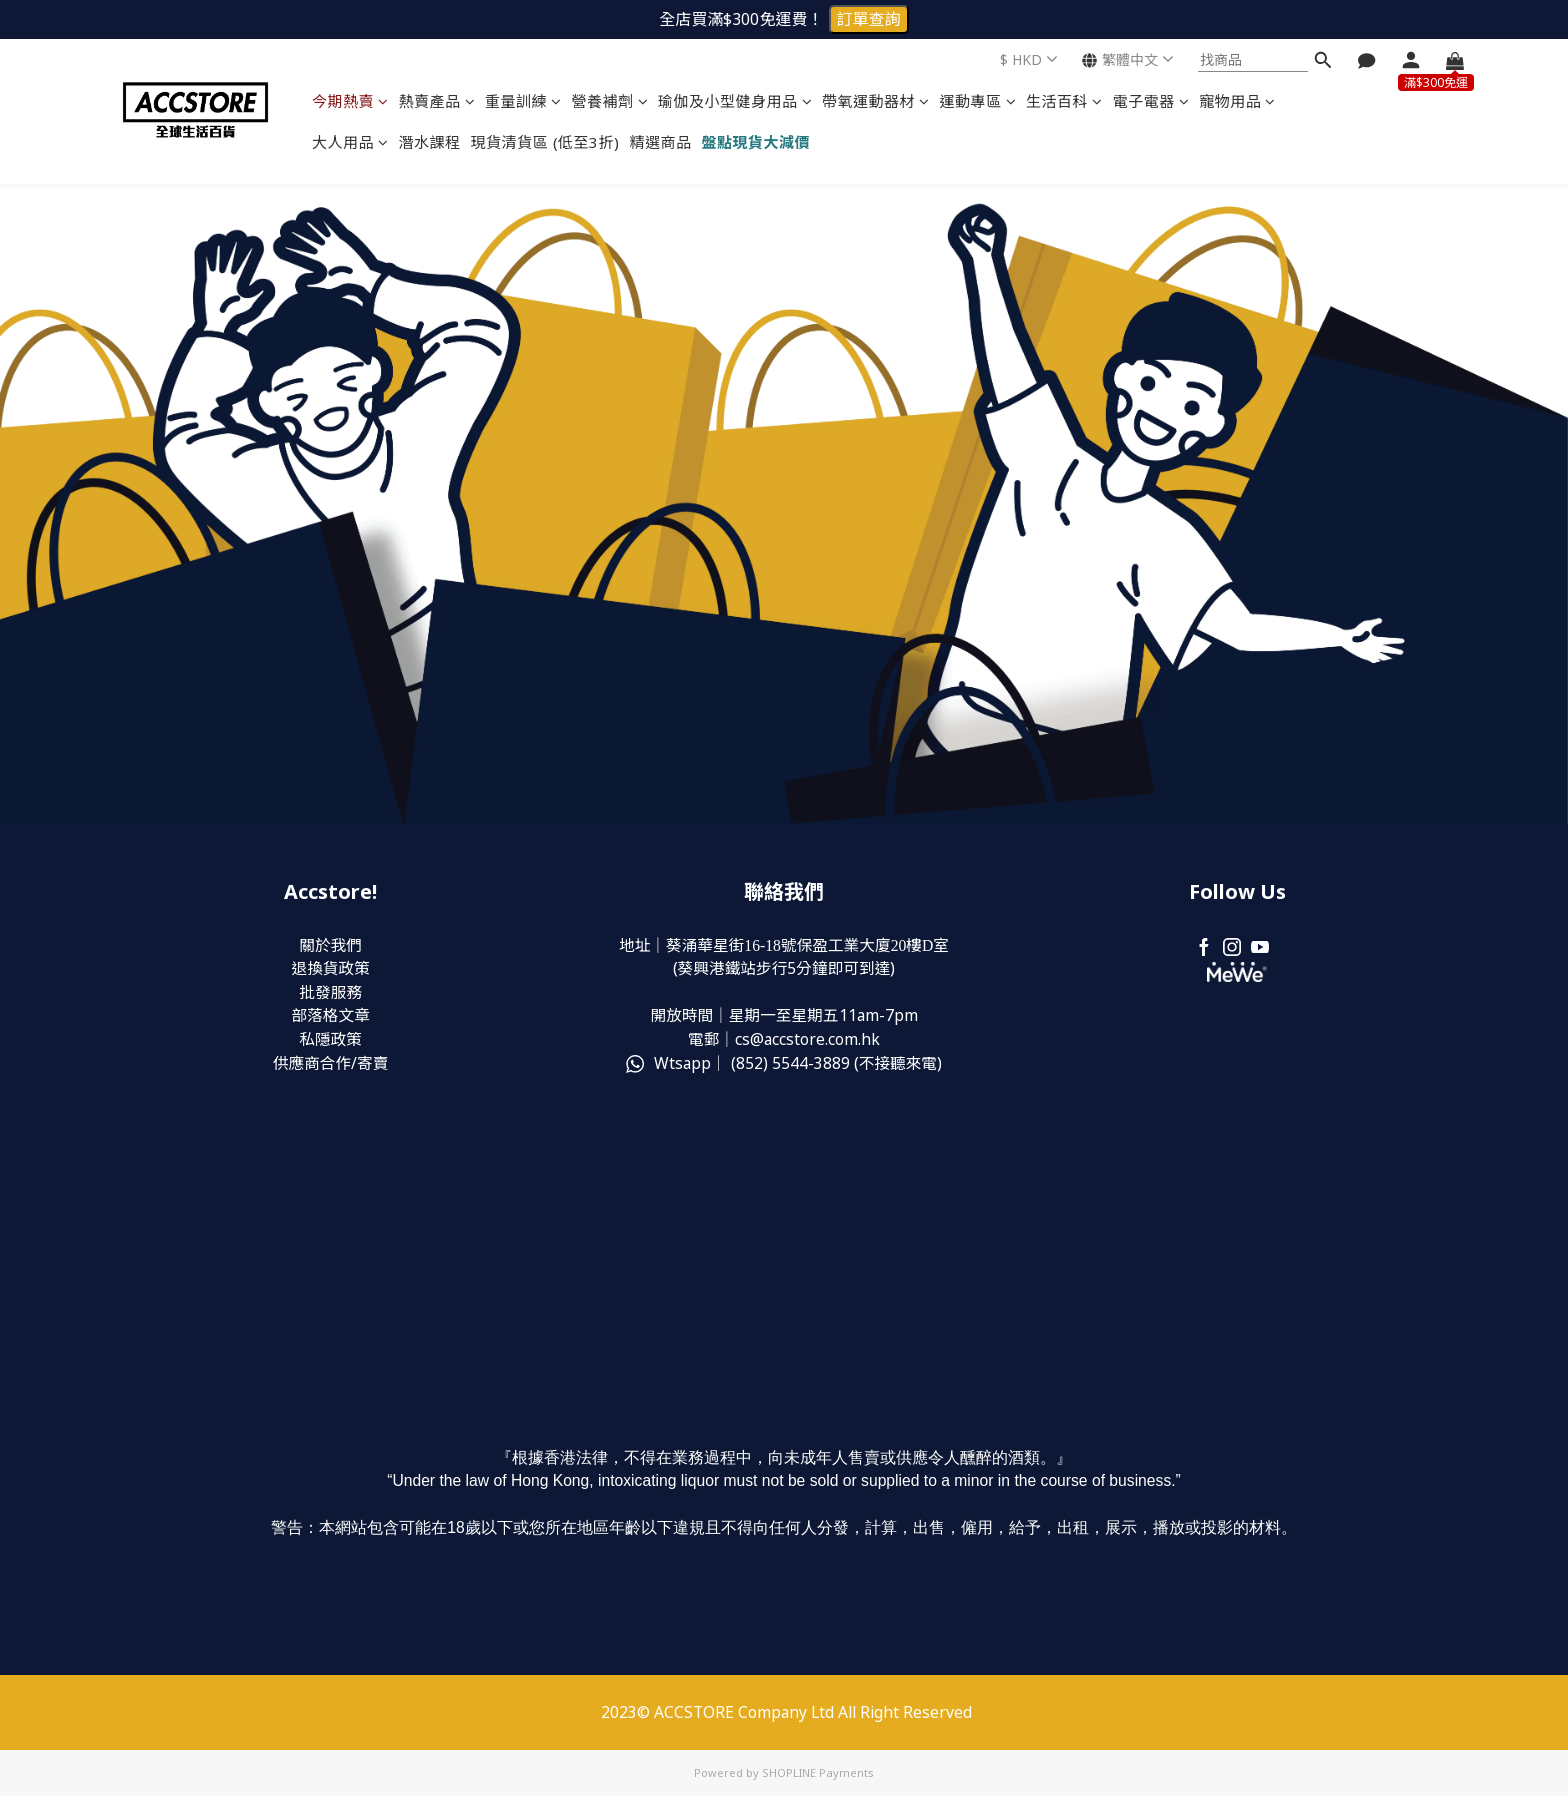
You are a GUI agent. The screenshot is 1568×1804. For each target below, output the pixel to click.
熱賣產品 (437, 101)
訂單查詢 (869, 19)
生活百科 (1064, 101)
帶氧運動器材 (876, 101)
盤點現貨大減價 (756, 142)
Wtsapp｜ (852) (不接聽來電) (783, 1066)
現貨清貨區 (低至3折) (545, 142)
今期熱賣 (350, 101)
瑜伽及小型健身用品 (735, 101)
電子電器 (1151, 101)
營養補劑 (610, 101)
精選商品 (661, 142)
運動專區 (978, 101)
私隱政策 (331, 1042)
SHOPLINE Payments (818, 1780)
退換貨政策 (331, 970)
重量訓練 (523, 101)
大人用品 (350, 142)
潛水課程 (430, 142)
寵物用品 (1237, 101)
